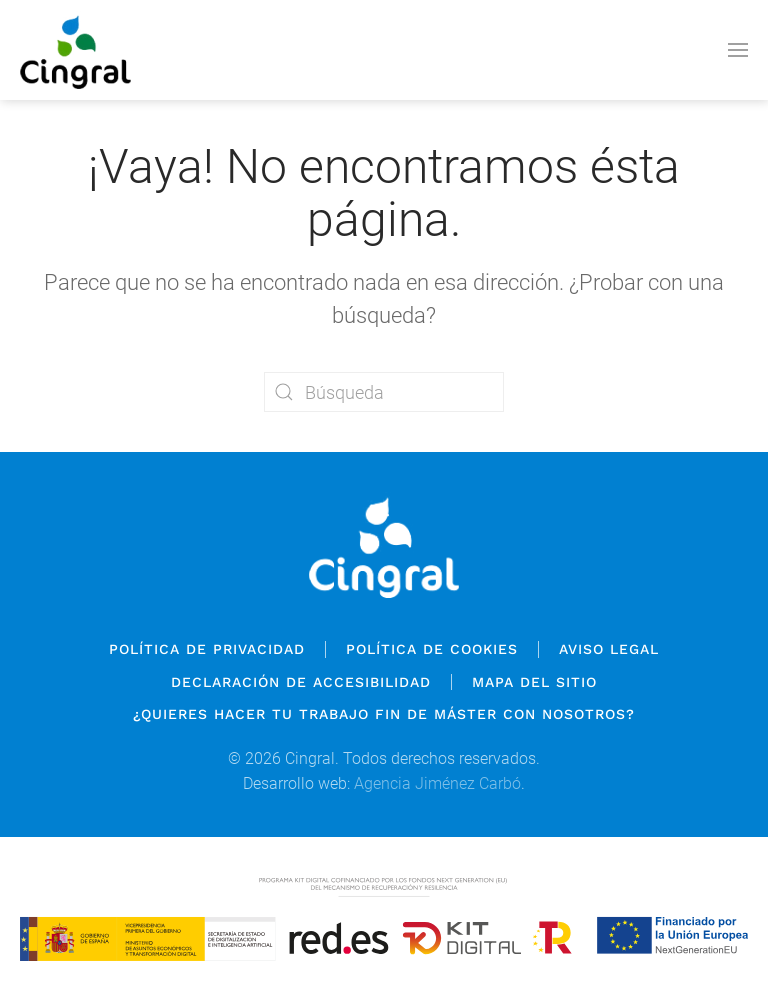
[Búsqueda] (384, 392)
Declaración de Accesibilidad (301, 682)
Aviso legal (609, 649)
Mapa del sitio (534, 682)
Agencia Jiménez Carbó (437, 783)
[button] (738, 50)
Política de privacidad (207, 649)
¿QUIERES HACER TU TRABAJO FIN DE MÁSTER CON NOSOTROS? (384, 714)
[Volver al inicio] (75, 50)
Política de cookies (432, 649)
